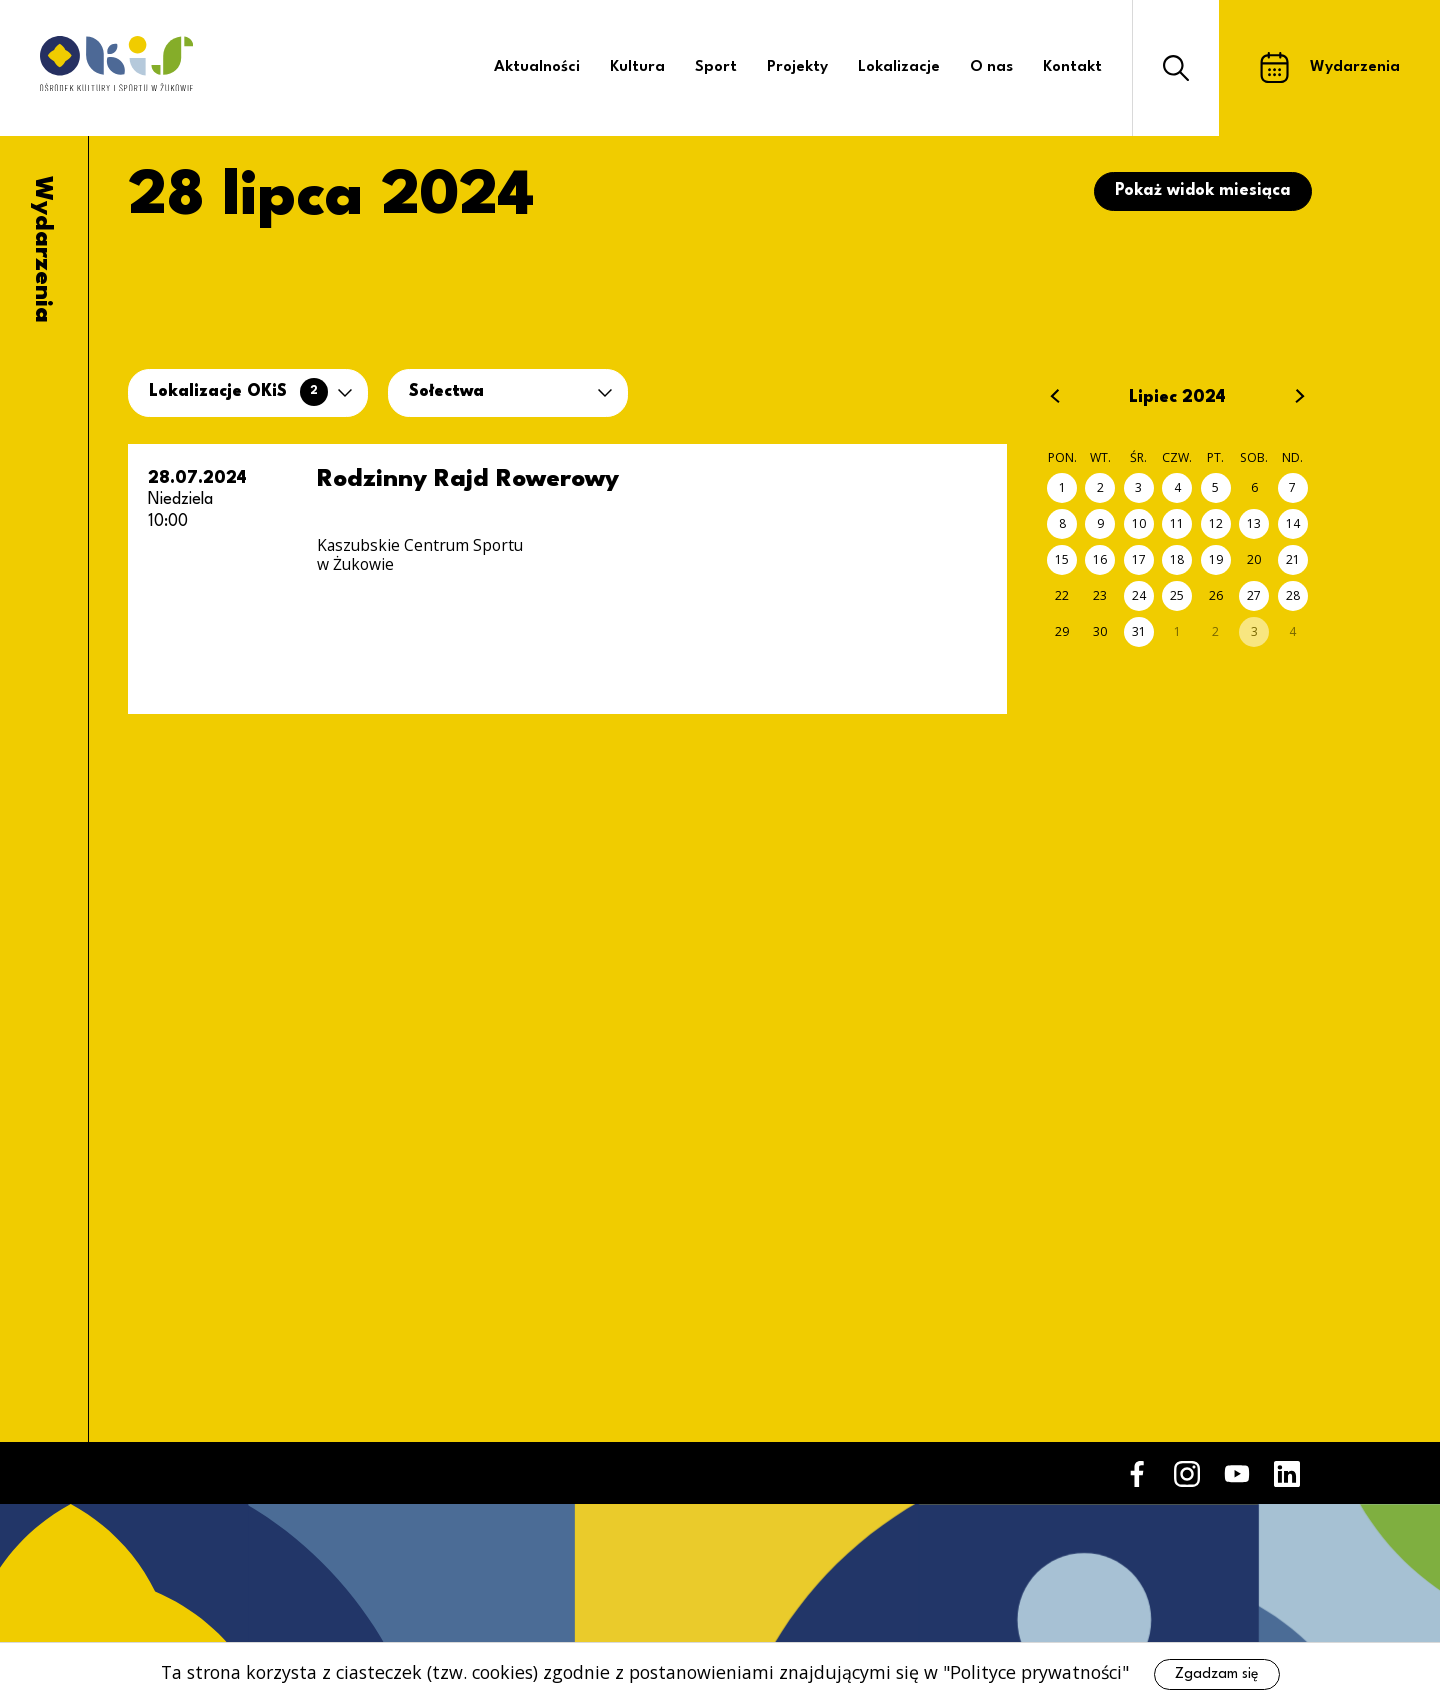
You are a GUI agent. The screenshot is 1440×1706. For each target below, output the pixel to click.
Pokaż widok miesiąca (1203, 191)
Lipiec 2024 (1177, 398)
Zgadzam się (1217, 1674)
